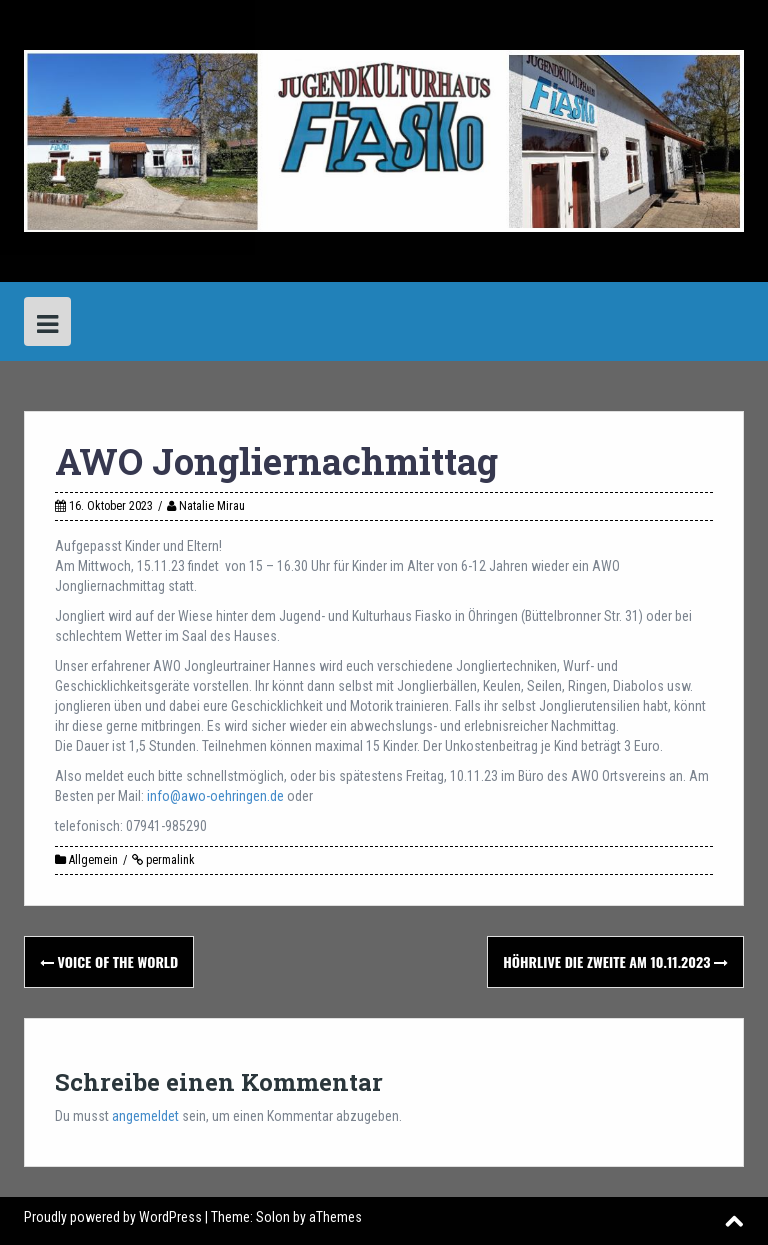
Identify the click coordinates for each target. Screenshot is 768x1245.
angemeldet (145, 1116)
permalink (169, 860)
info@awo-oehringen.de (215, 796)
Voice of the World (109, 961)
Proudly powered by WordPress (113, 1217)
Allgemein (93, 860)
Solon (273, 1217)
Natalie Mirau (212, 506)
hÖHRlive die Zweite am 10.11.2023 (615, 961)
